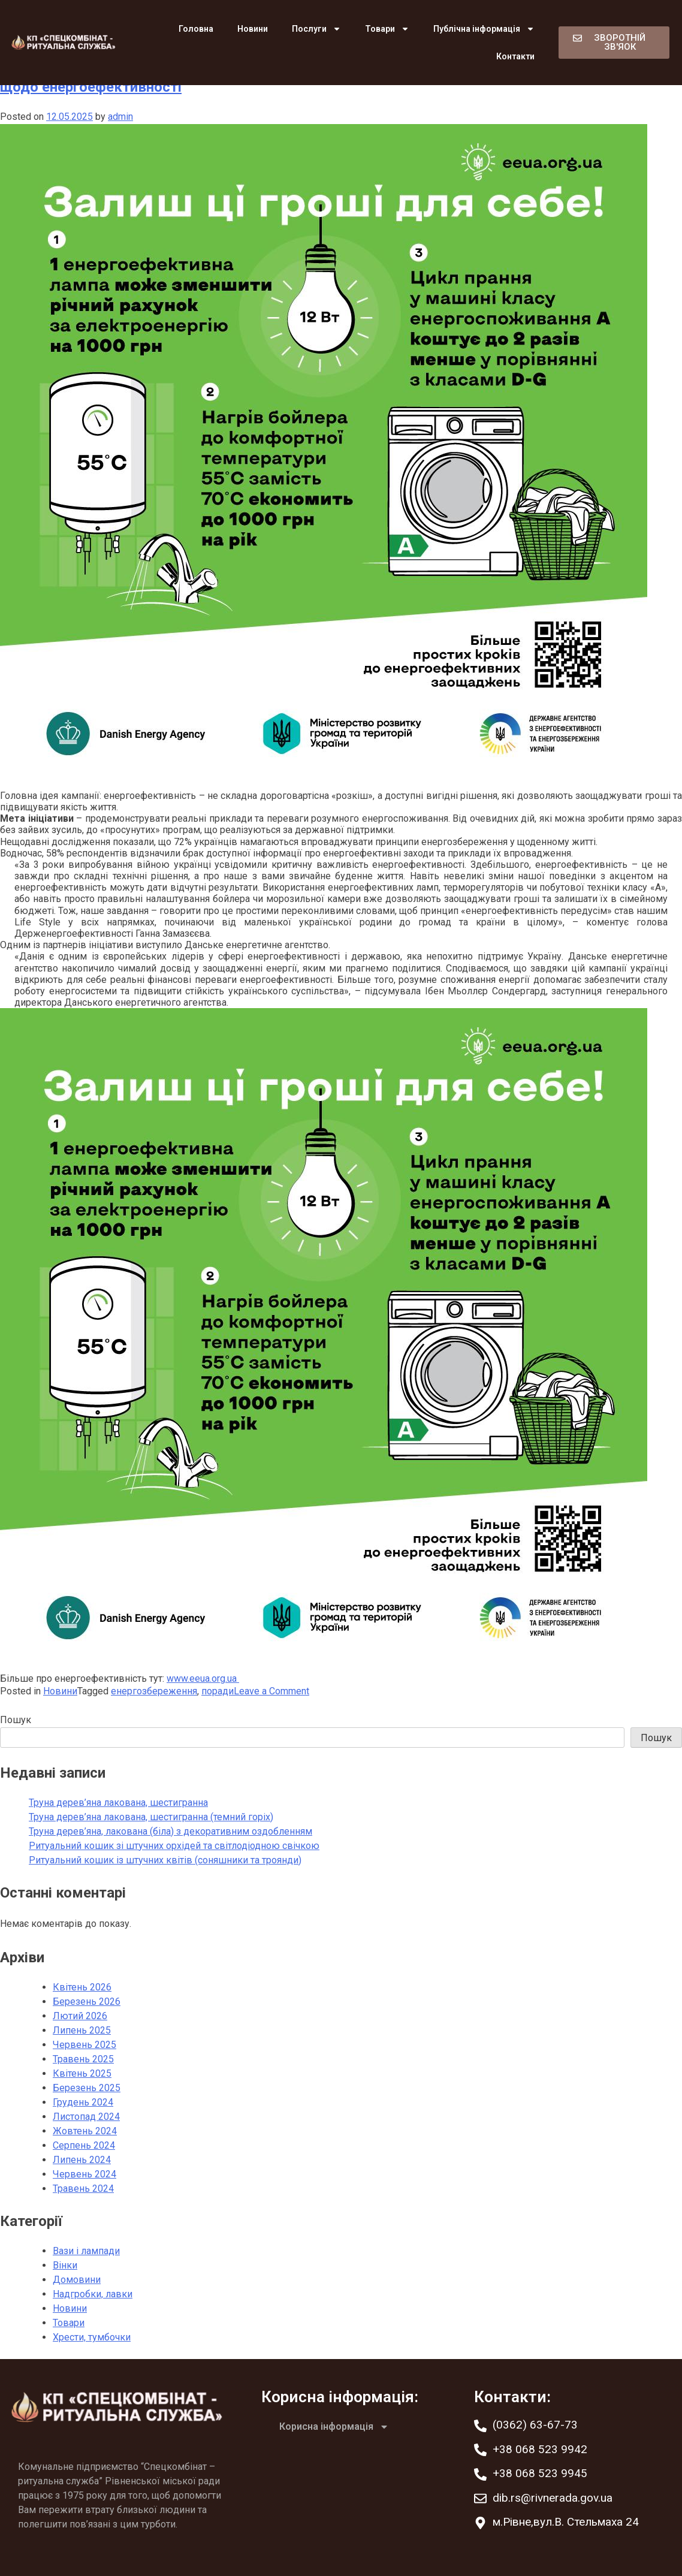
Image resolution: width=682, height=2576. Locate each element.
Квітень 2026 (82, 1987)
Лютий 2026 (80, 2016)
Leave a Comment (271, 1691)
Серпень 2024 (84, 2145)
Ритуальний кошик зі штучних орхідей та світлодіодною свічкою (174, 1845)
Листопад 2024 (86, 2116)
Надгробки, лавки (92, 2294)
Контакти (515, 56)
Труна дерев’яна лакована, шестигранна (118, 1802)
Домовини (77, 2279)
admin (120, 116)
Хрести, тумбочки (92, 2337)
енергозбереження (154, 1691)
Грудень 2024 (83, 2102)
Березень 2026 (86, 2001)
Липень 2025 (82, 2030)
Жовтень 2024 (85, 2131)
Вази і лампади (86, 2251)
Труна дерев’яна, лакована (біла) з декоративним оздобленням (170, 1831)
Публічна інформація (484, 29)
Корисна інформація (334, 2427)
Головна (196, 29)
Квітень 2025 (82, 2073)
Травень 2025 (83, 2059)
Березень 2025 (86, 2088)
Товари (387, 29)
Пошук (15, 1720)
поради (217, 1691)
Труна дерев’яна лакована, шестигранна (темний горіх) (151, 1817)
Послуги (316, 29)
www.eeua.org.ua (203, 1678)
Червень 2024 (84, 2174)
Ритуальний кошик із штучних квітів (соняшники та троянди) (165, 1860)
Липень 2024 (82, 2159)
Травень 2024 (83, 2188)
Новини (252, 29)
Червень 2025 (84, 2044)
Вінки (65, 2265)
